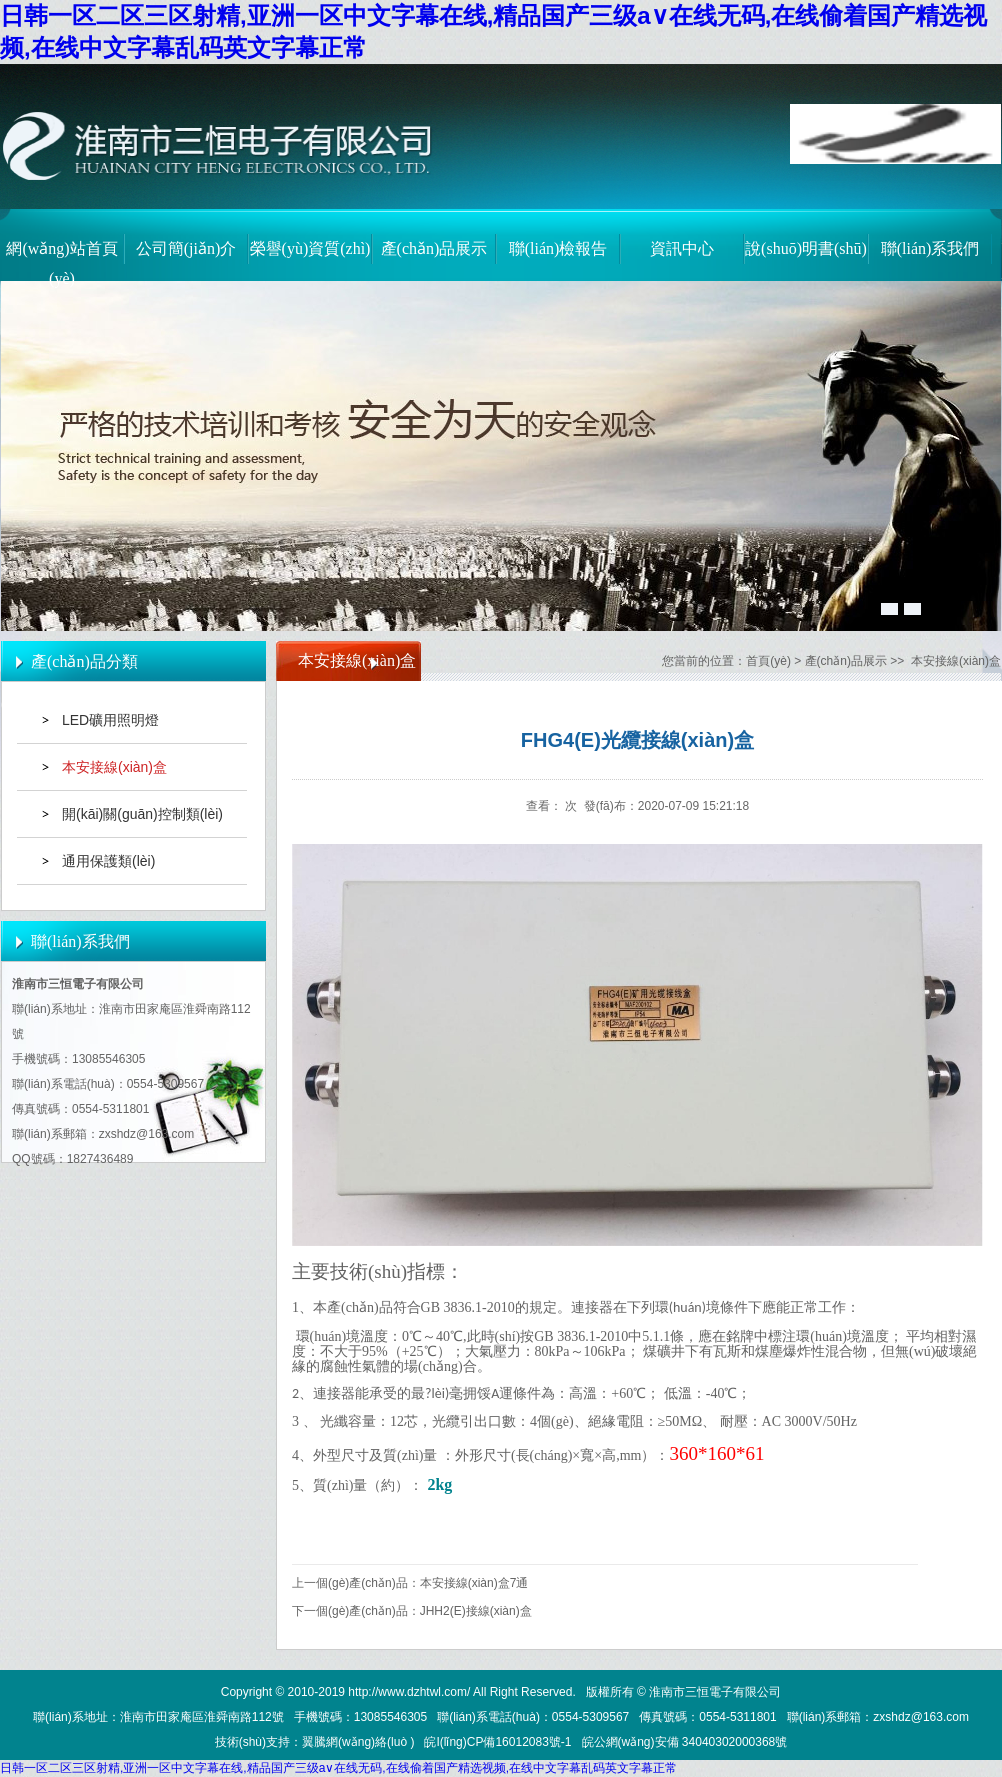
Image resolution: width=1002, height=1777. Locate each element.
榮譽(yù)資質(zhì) (310, 248)
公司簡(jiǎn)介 (186, 248)
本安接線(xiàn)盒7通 (474, 1583)
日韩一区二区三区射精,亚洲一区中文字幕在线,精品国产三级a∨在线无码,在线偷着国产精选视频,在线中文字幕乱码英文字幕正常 (338, 1768)
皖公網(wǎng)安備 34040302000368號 (685, 1742)
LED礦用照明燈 (110, 720)
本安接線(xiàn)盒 (114, 767)
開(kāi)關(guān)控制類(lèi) (142, 814)
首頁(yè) (768, 661)
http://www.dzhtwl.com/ (409, 1692)
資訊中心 (682, 248)
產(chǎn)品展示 (434, 248)
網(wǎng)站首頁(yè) (61, 259)
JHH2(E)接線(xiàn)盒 (476, 1611)
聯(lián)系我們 (930, 248)
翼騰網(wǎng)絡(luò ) (358, 1742)
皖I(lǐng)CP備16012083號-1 (497, 1742)
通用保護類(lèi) (108, 861)
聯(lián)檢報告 (558, 248)
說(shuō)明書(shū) (806, 248)
